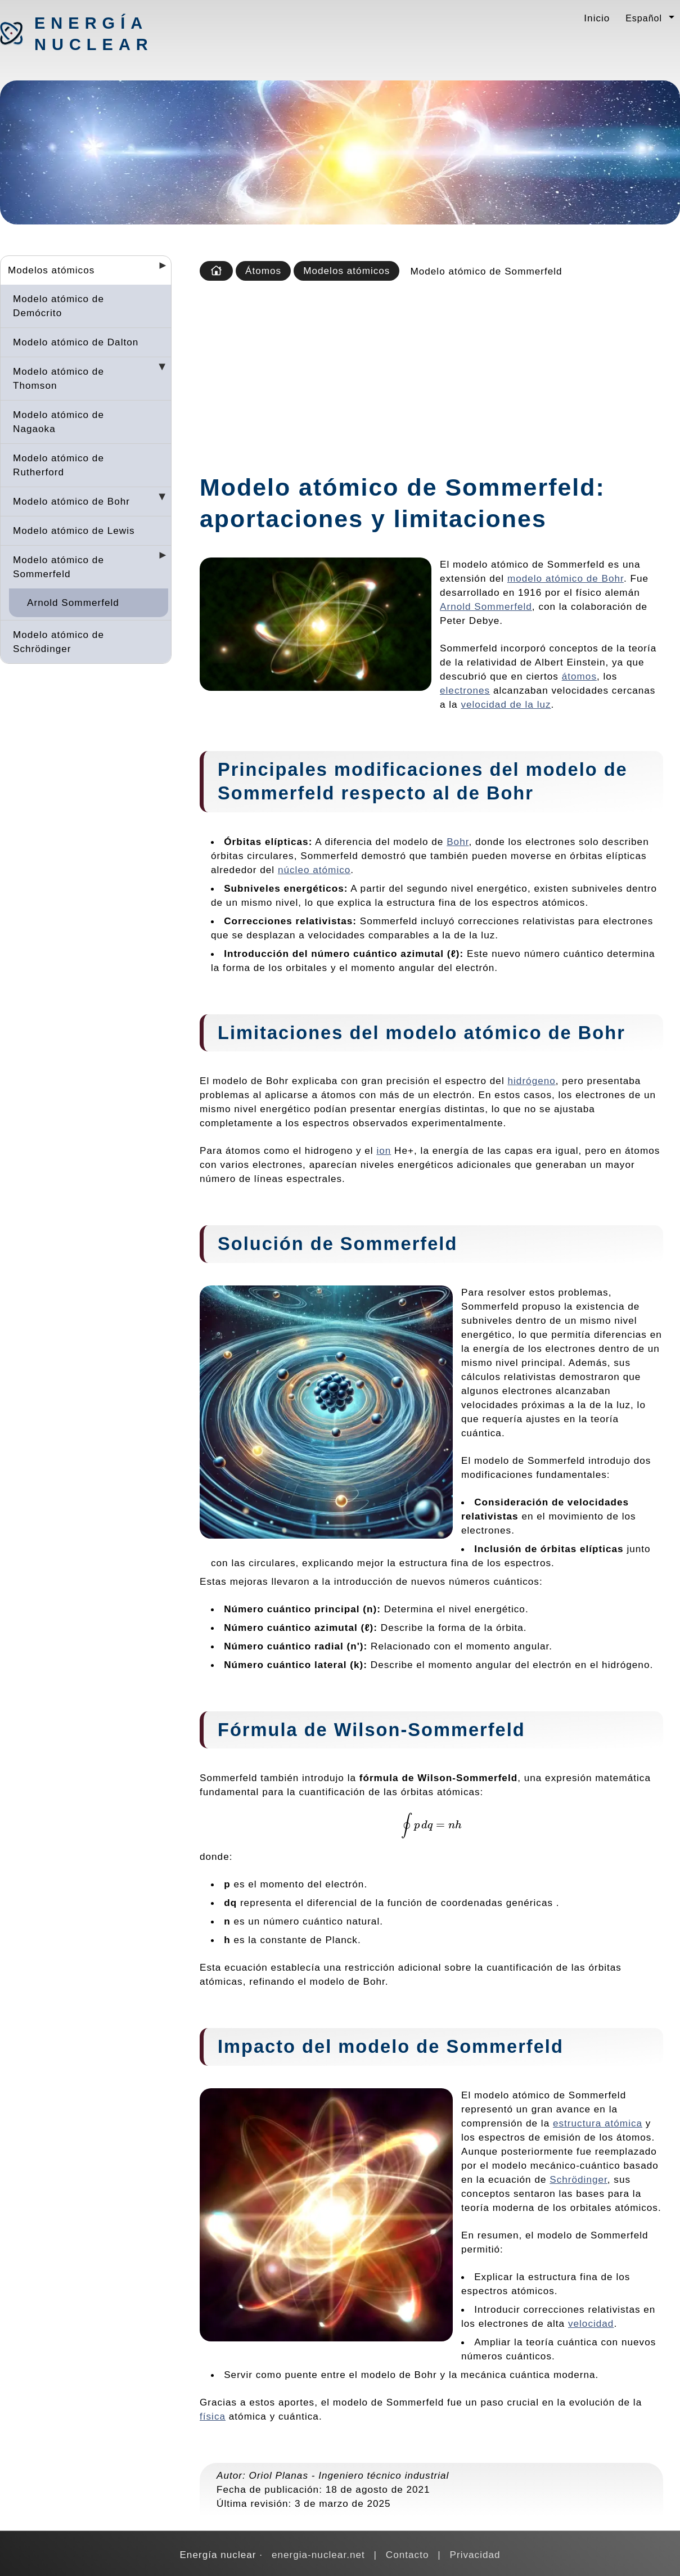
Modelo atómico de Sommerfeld (58, 566)
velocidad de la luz (506, 704)
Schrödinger (578, 2179)
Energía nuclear (93, 33)
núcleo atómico (314, 869)
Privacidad (474, 2554)
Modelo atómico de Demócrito (58, 305)
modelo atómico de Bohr (565, 578)
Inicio (597, 18)
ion (383, 1150)
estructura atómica (597, 2123)
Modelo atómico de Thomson (58, 378)
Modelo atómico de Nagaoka (58, 421)
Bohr (458, 841)
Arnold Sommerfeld (73, 602)
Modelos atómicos (51, 270)
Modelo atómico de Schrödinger (58, 641)
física (213, 2416)
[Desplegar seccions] (158, 269)
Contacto (407, 2554)
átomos (579, 676)
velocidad (591, 2323)
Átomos (263, 270)
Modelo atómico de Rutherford (58, 465)
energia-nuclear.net (318, 2554)
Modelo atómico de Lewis (74, 530)
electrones (465, 690)
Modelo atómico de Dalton (75, 342)
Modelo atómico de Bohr (71, 501)
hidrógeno (531, 1080)
